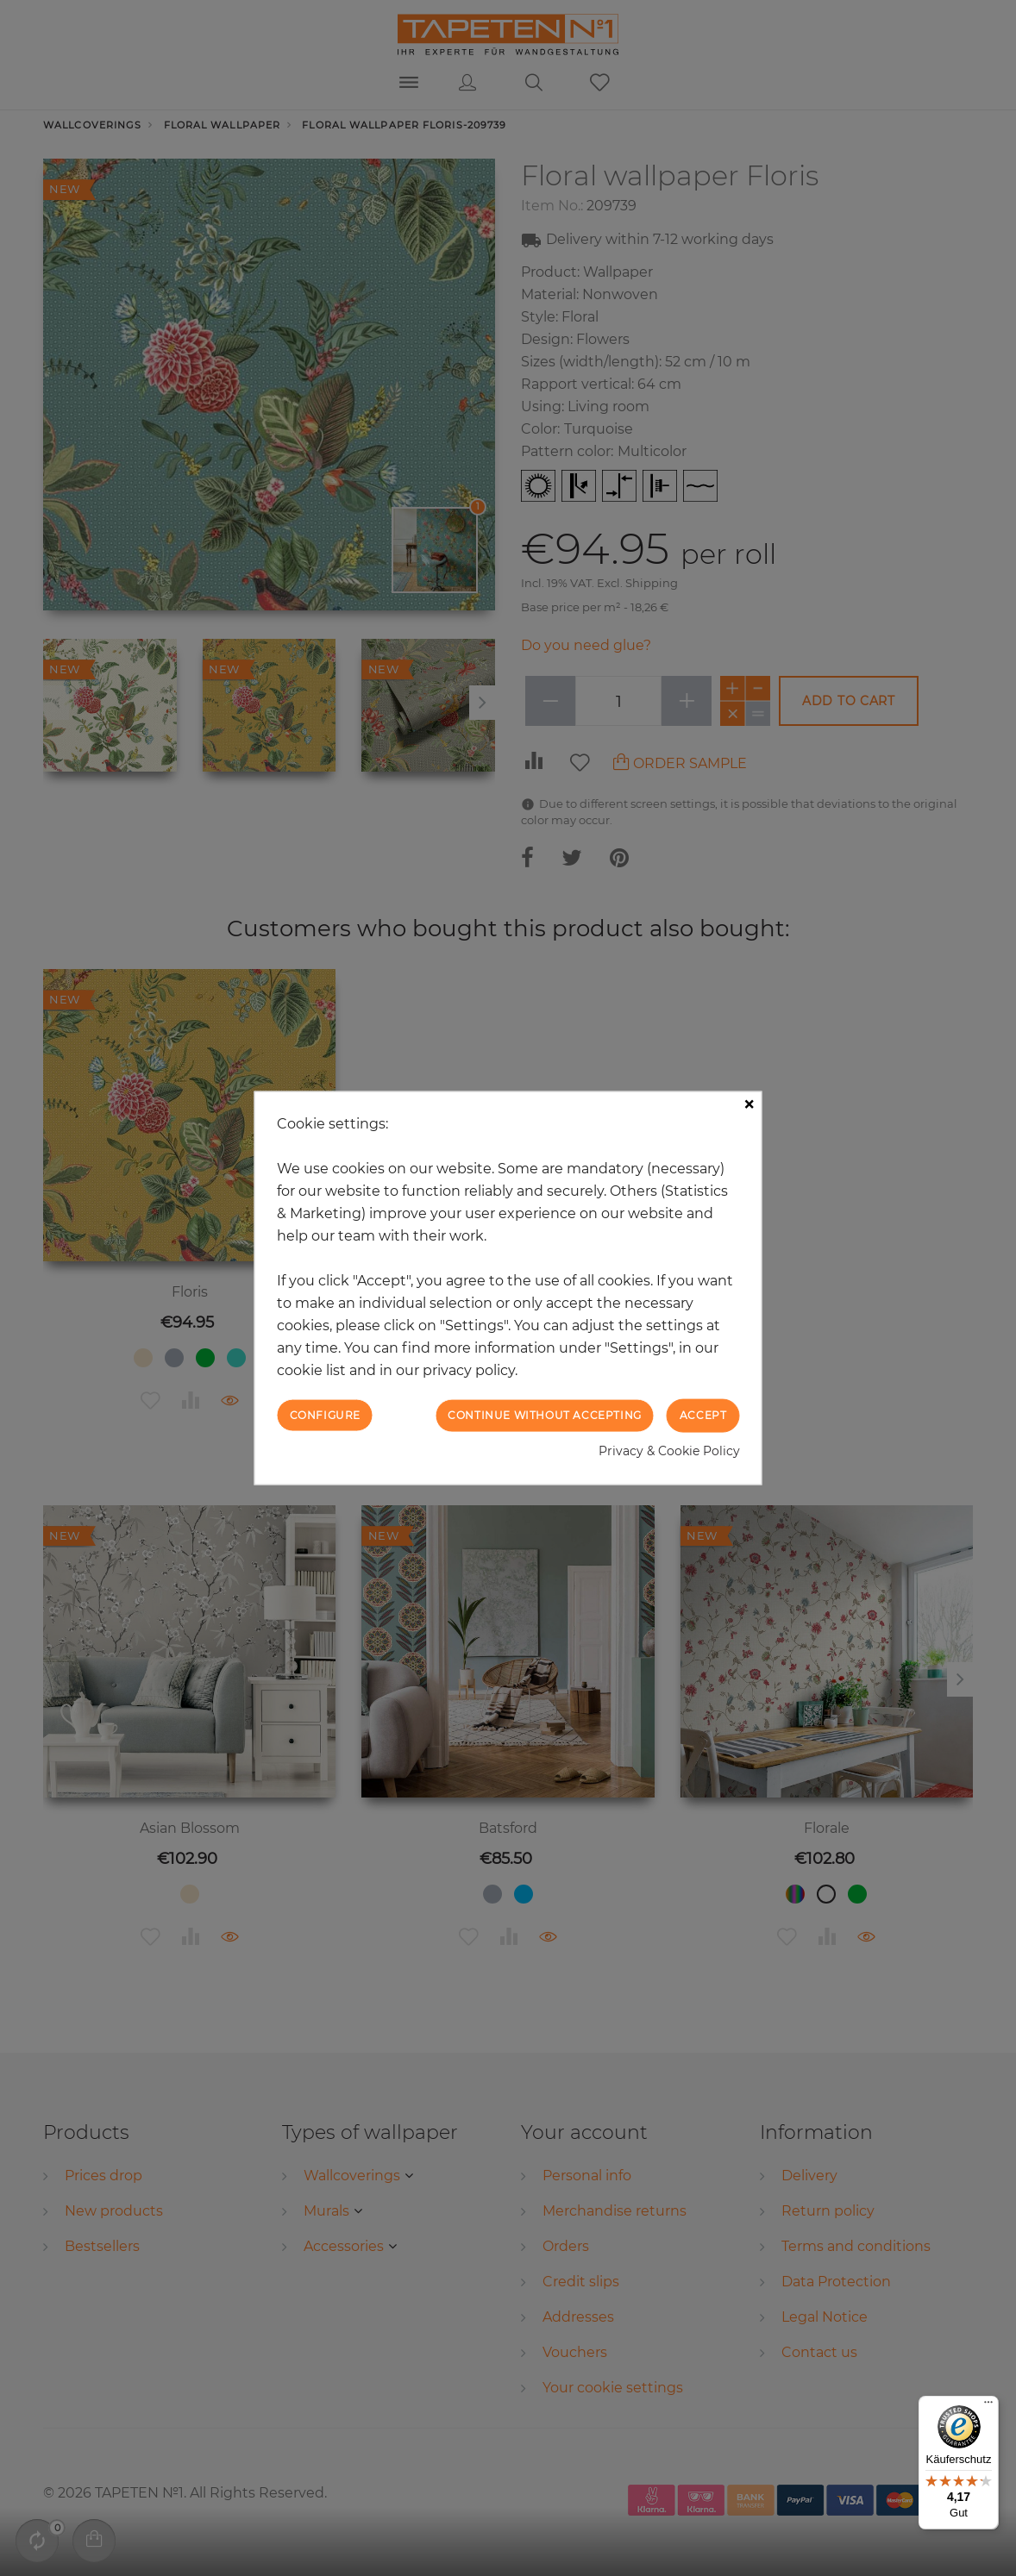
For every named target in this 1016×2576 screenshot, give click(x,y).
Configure (325, 1415)
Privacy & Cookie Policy (669, 1450)
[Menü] (988, 2406)
